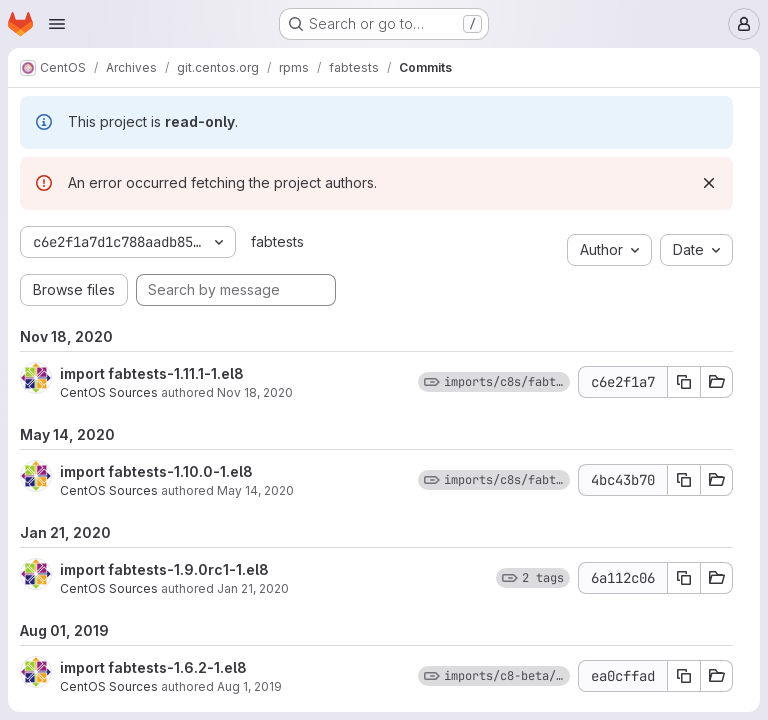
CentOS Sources (109, 392)
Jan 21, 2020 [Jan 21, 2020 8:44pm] (253, 588)
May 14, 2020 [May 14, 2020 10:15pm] (255, 490)
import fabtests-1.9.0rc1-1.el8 (164, 569)
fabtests (277, 241)
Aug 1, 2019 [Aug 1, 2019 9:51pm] (249, 686)
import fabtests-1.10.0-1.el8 (156, 471)
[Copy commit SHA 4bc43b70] (684, 480)
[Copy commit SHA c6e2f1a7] (684, 382)
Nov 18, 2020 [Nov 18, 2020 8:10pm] (255, 392)
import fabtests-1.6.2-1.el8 (153, 667)
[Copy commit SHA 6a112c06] (684, 578)
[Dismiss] (709, 183)
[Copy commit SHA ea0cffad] (684, 676)
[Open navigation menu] (57, 24)
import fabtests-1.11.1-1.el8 (152, 373)
